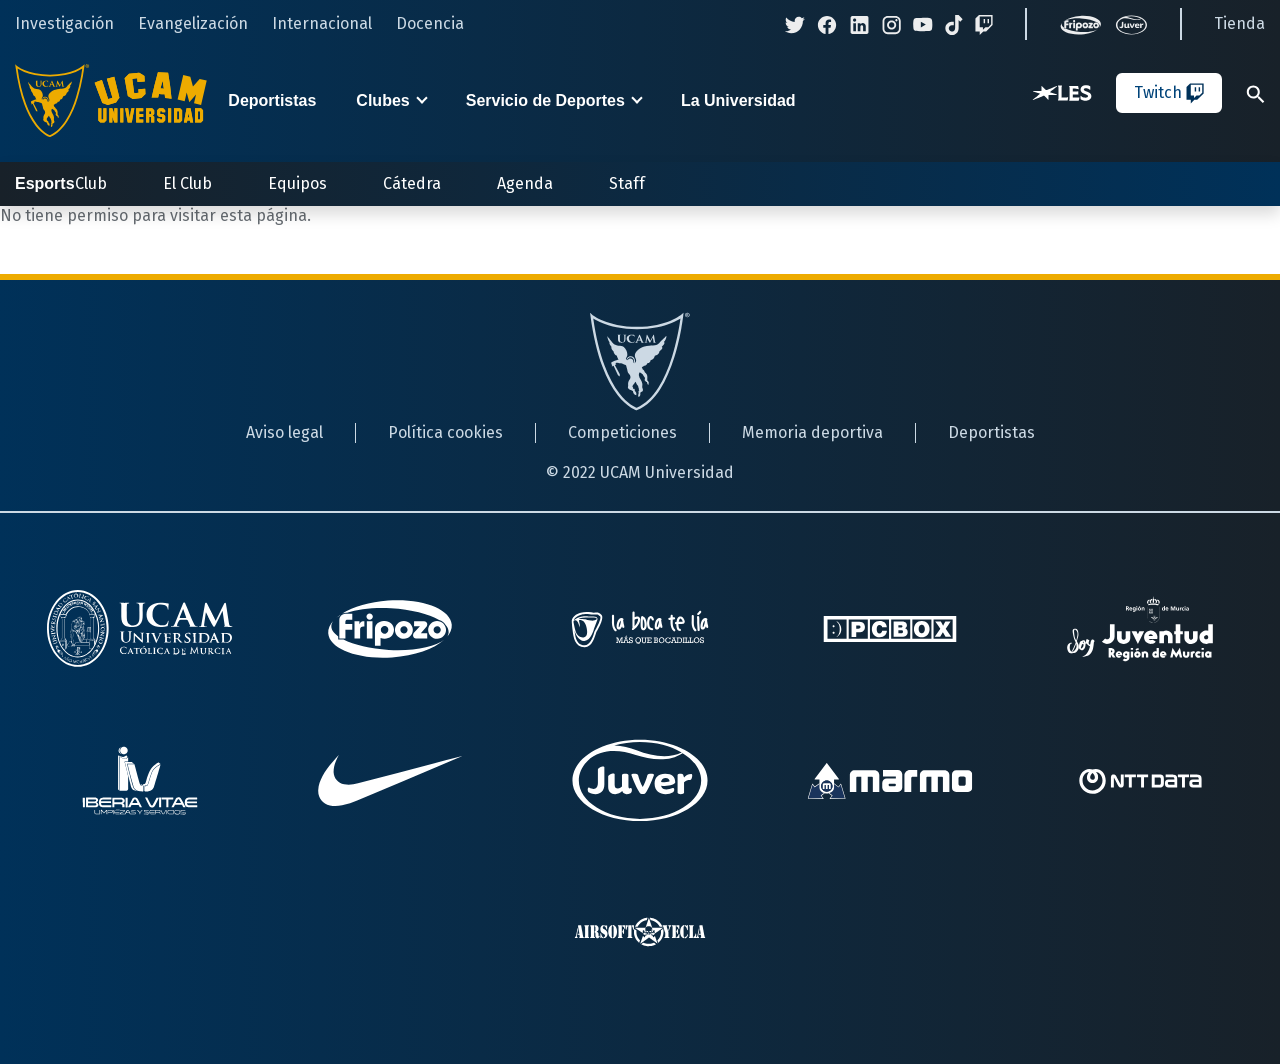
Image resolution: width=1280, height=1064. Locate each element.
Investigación (64, 23)
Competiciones (622, 432)
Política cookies (445, 432)
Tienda (1239, 23)
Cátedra (412, 183)
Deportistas (272, 100)
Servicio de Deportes (545, 100)
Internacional (322, 23)
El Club (187, 183)
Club (61, 183)
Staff (627, 183)
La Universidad (738, 100)
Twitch (1169, 93)
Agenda (525, 183)
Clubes (382, 100)
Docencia (430, 23)
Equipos (297, 183)
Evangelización (193, 23)
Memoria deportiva (812, 432)
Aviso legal (284, 432)
